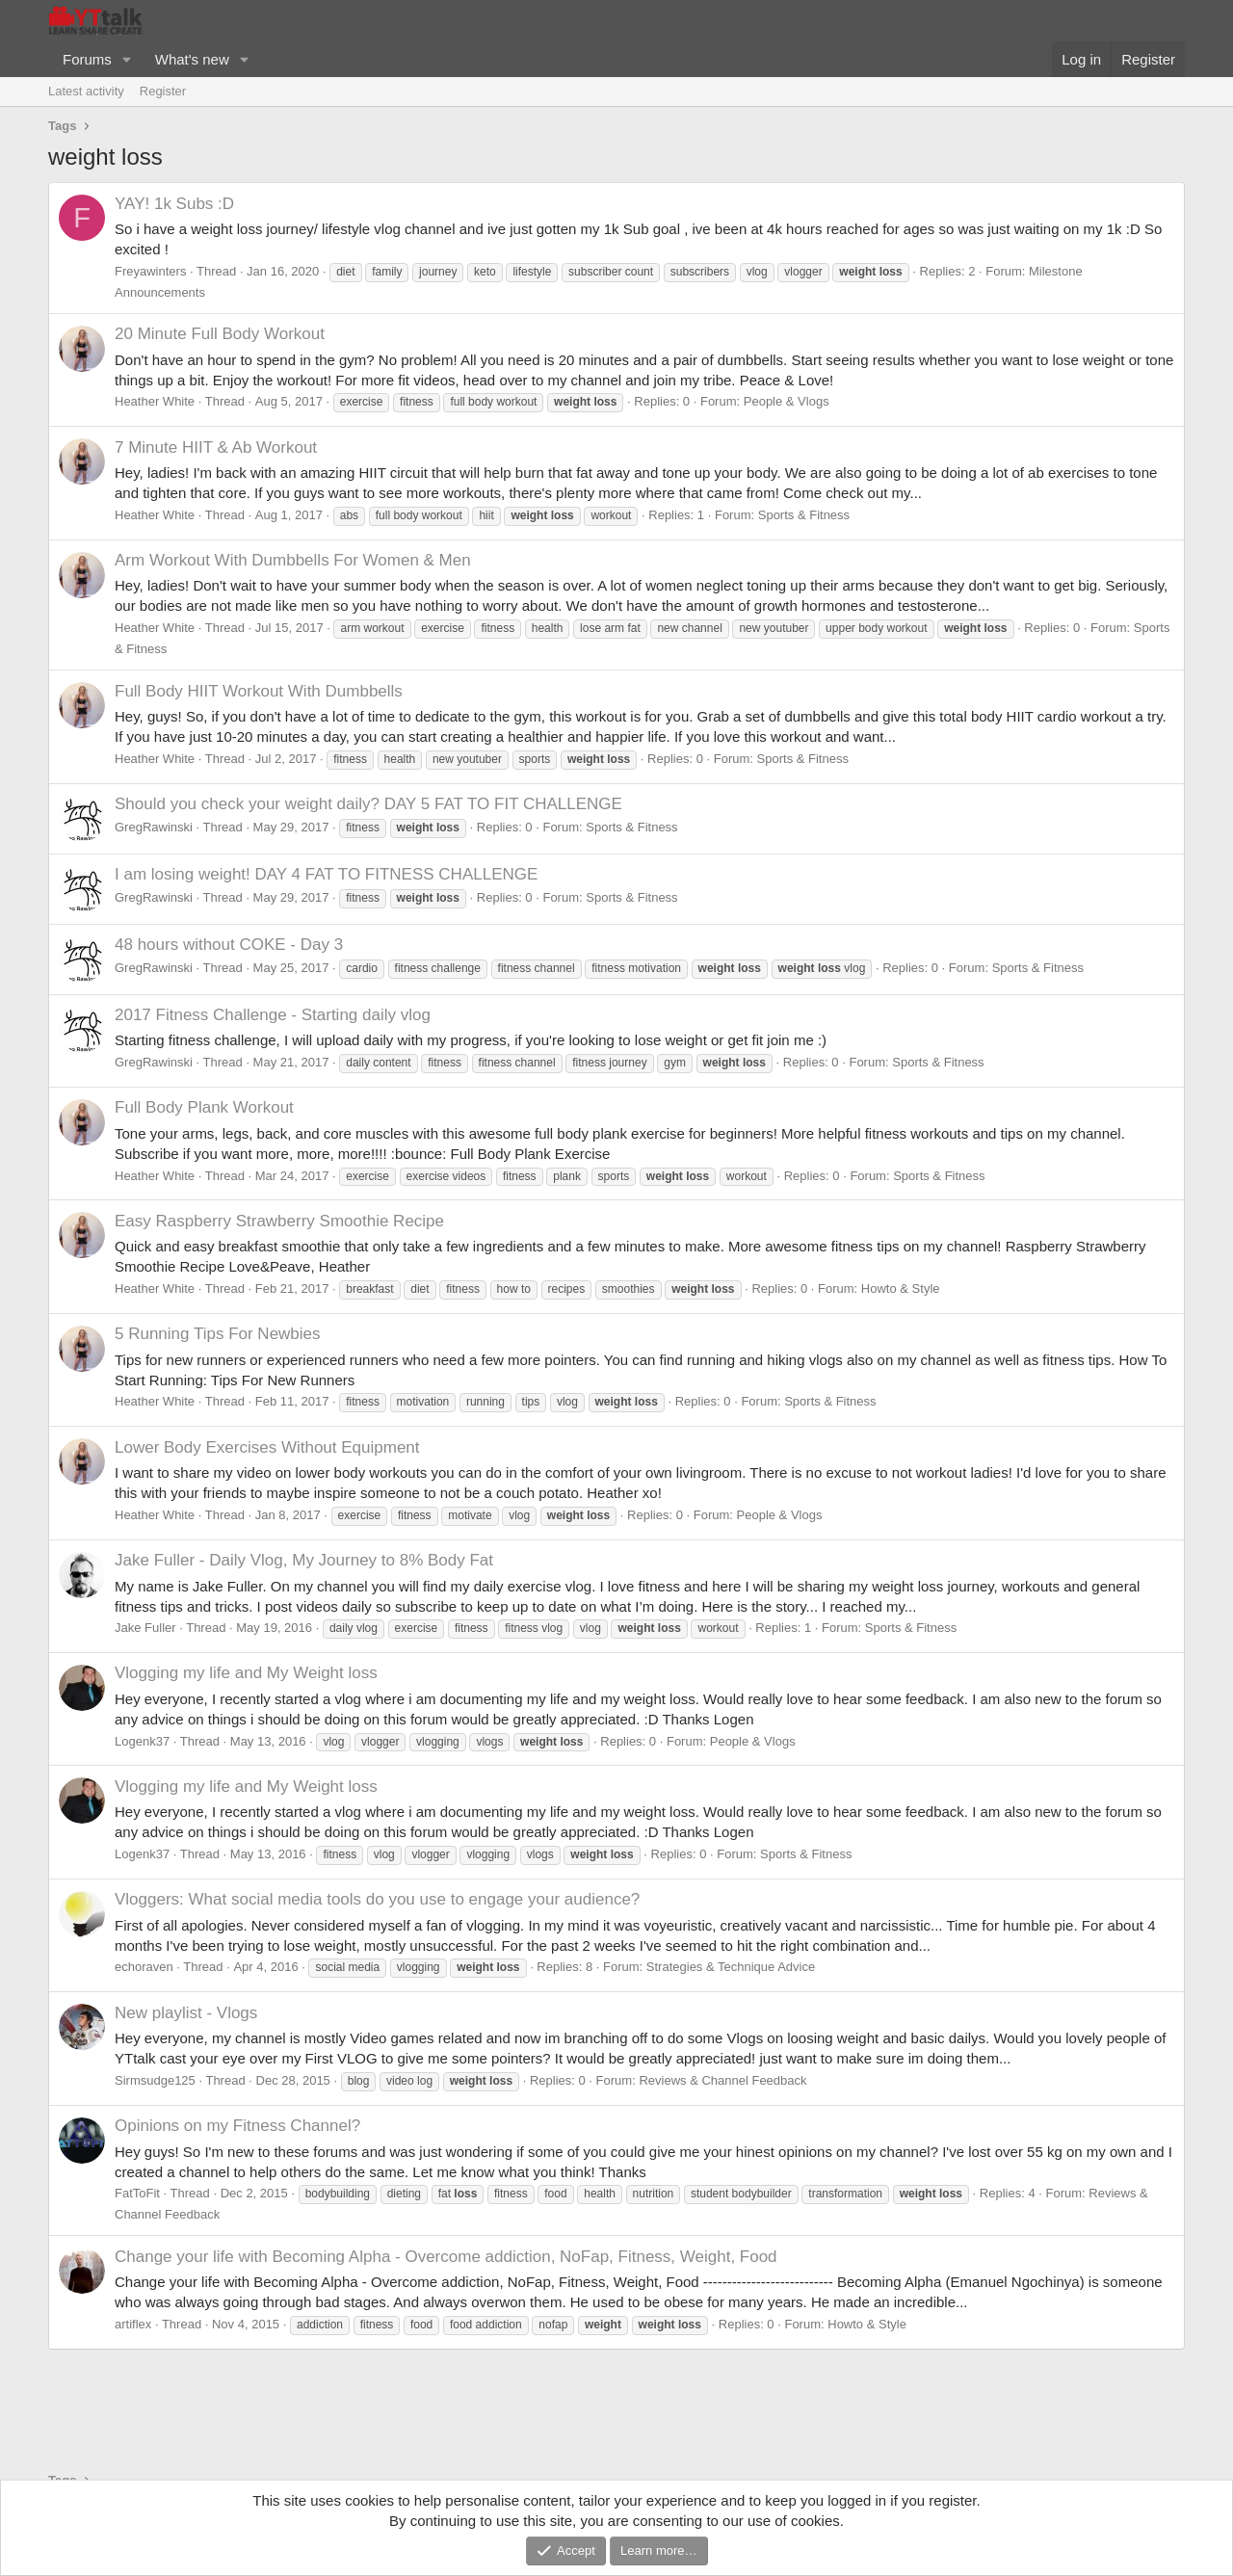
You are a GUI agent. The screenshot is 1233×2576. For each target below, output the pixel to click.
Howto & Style (900, 1288)
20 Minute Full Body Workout (220, 334)
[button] (127, 59)
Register (163, 91)
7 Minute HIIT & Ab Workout (216, 447)
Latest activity (86, 91)
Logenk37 (142, 1741)
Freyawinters (150, 271)
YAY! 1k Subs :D (174, 204)
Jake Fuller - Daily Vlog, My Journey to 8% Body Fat (304, 1560)
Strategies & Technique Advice (730, 1966)
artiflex (133, 2324)
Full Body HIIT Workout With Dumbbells (259, 691)
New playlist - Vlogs (186, 2013)
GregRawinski (154, 827)
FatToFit (137, 2193)
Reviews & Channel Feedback (722, 2080)
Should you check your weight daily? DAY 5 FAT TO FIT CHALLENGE (368, 804)
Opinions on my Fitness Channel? (237, 2125)
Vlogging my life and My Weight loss (246, 1673)
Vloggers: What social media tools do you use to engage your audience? (377, 1899)
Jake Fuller (145, 1627)
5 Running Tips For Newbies (218, 1334)
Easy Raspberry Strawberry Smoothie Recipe (279, 1221)
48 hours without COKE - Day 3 (229, 944)
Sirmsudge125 (155, 2080)
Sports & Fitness (804, 515)
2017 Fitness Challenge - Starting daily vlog (273, 1015)
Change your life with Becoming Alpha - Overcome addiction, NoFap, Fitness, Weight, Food (446, 2256)
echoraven (144, 1966)
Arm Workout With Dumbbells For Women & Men (293, 560)
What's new (192, 59)
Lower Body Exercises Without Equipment (267, 1447)
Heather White (155, 401)
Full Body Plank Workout (204, 1107)
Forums (87, 59)
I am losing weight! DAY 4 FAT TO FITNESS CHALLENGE (326, 874)
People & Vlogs (786, 401)
